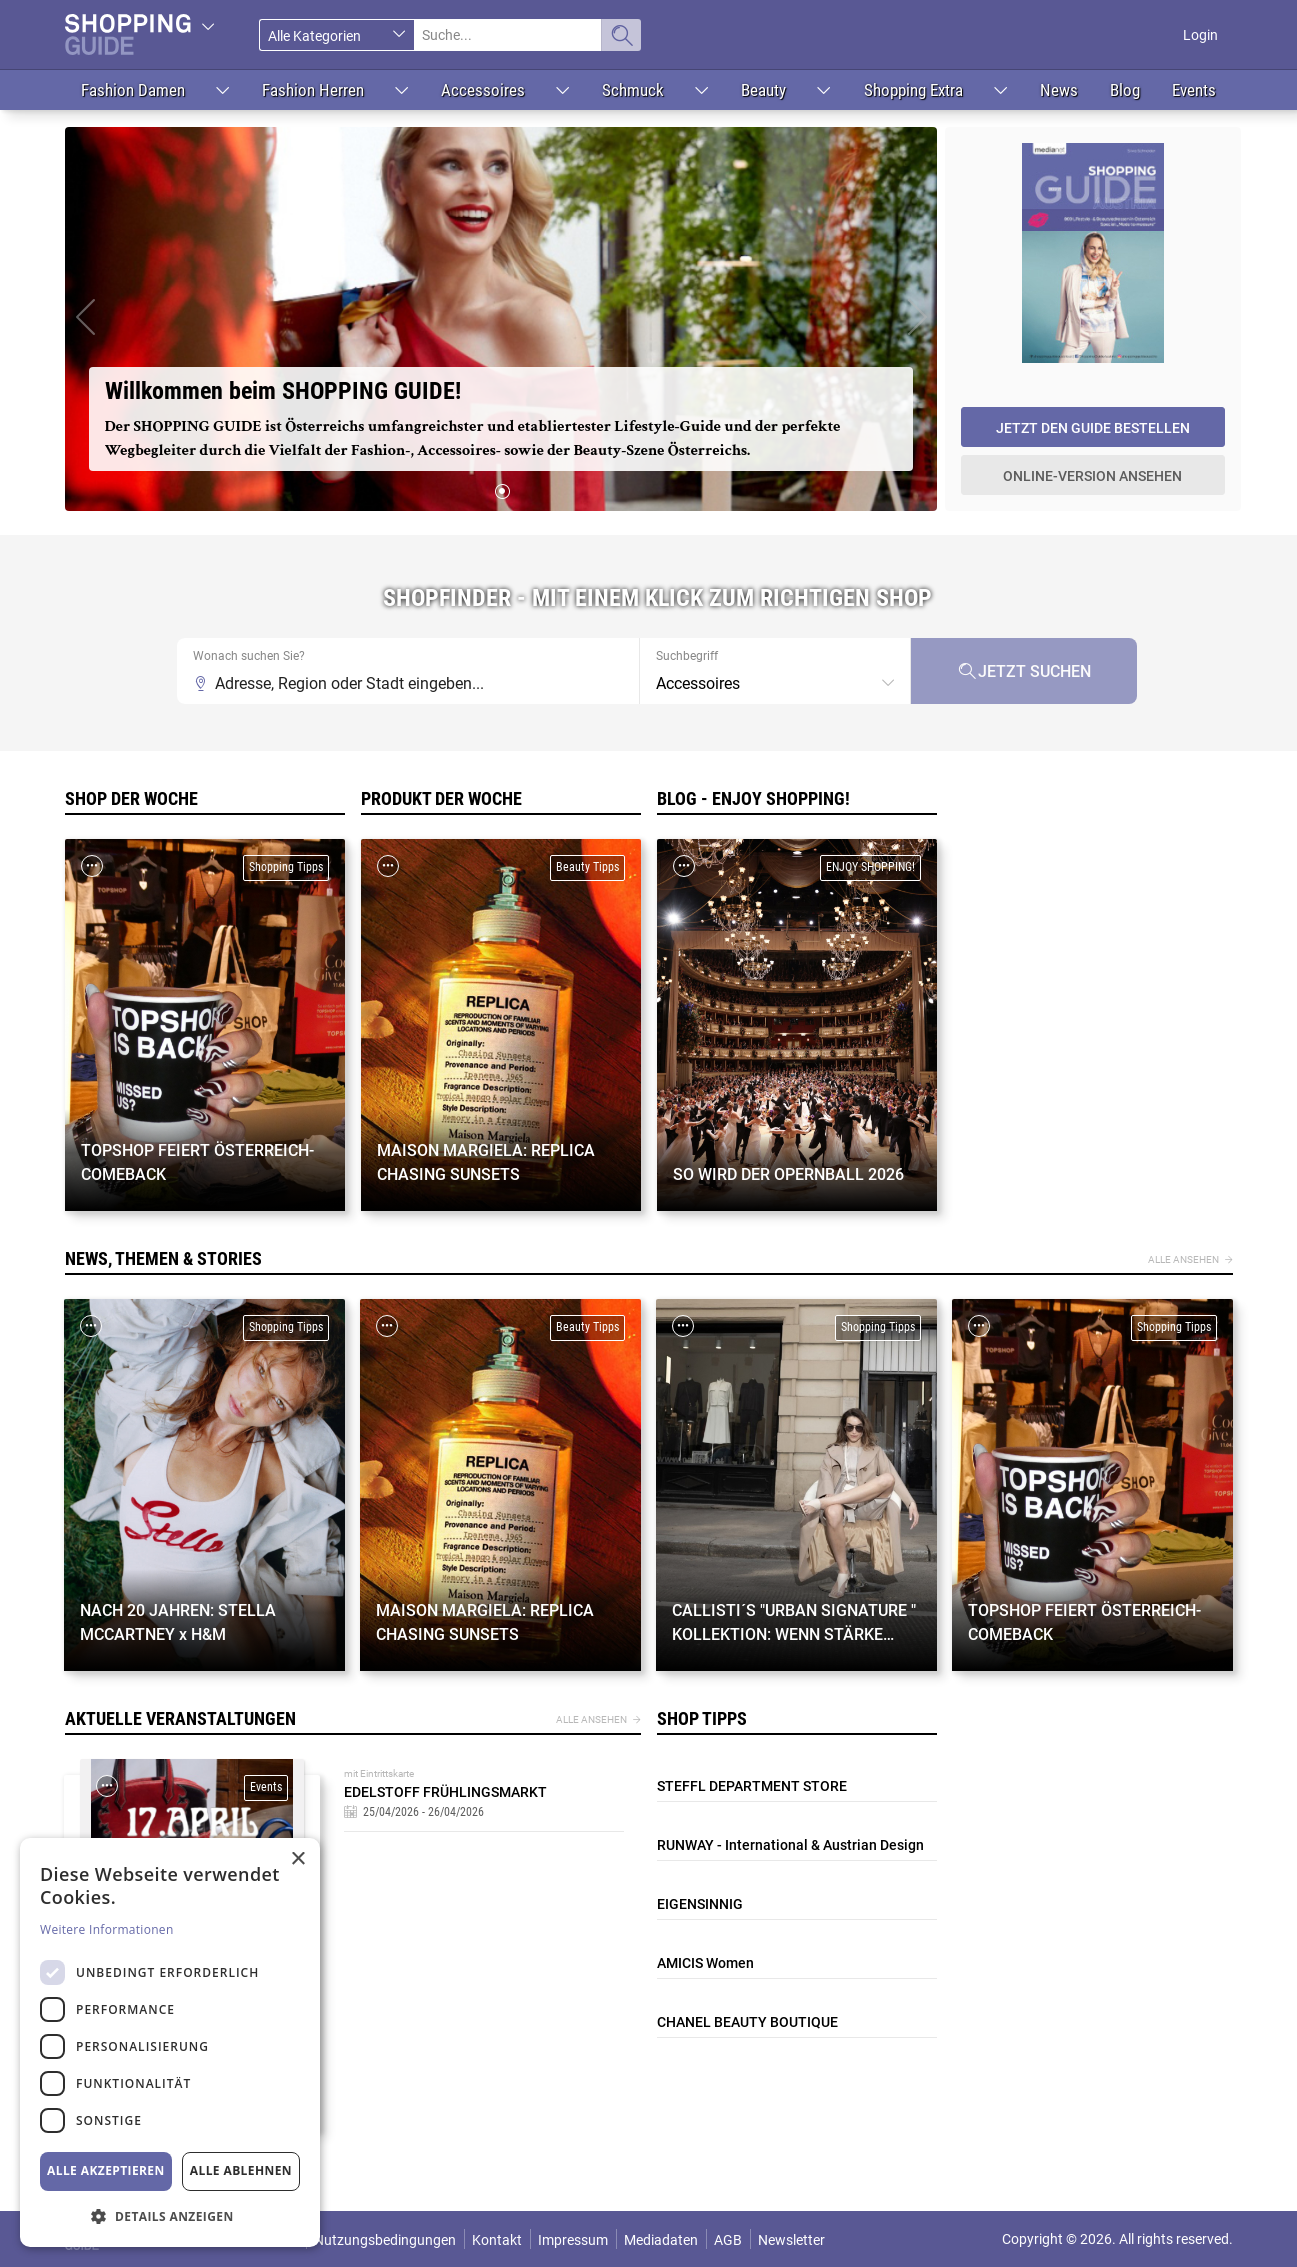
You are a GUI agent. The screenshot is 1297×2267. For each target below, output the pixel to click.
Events (1194, 90)
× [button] (297, 1859)
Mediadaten (661, 2240)
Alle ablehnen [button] (241, 2170)
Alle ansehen (1183, 1259)
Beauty (763, 90)
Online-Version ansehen (1092, 476)
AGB (728, 2240)
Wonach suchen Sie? (249, 656)
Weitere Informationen (107, 1929)
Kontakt (497, 2240)
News (1059, 90)
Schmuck (633, 90)
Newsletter (791, 2240)
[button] (85, 319)
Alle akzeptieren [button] (106, 2170)
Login (1200, 35)
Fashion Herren (313, 90)
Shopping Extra (913, 90)
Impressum (573, 2240)
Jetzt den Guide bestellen (1093, 428)
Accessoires (483, 90)
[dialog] (170, 2042)
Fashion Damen (133, 90)
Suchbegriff (687, 656)
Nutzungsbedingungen (385, 2240)
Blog (1125, 90)
